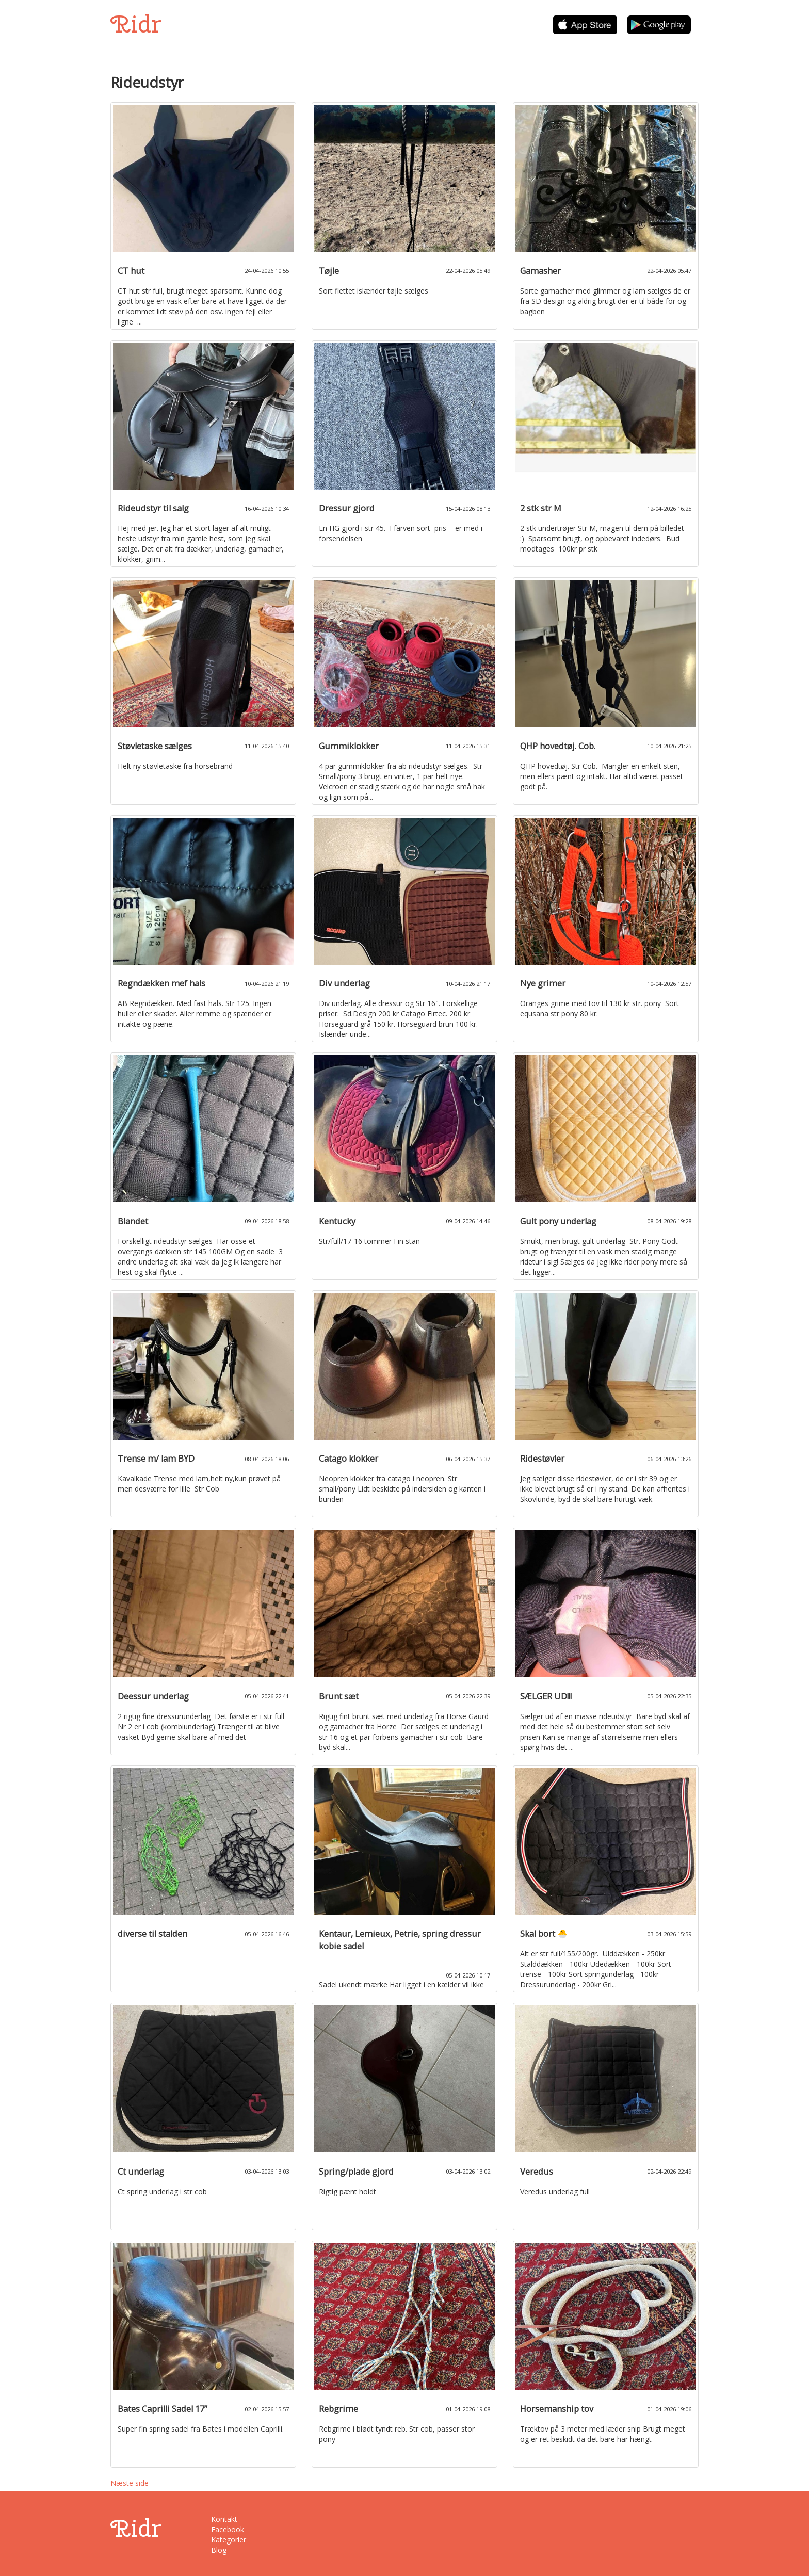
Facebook (227, 2529)
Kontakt (224, 2519)
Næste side (129, 2483)
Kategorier (228, 2540)
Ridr (135, 24)
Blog (218, 2550)
